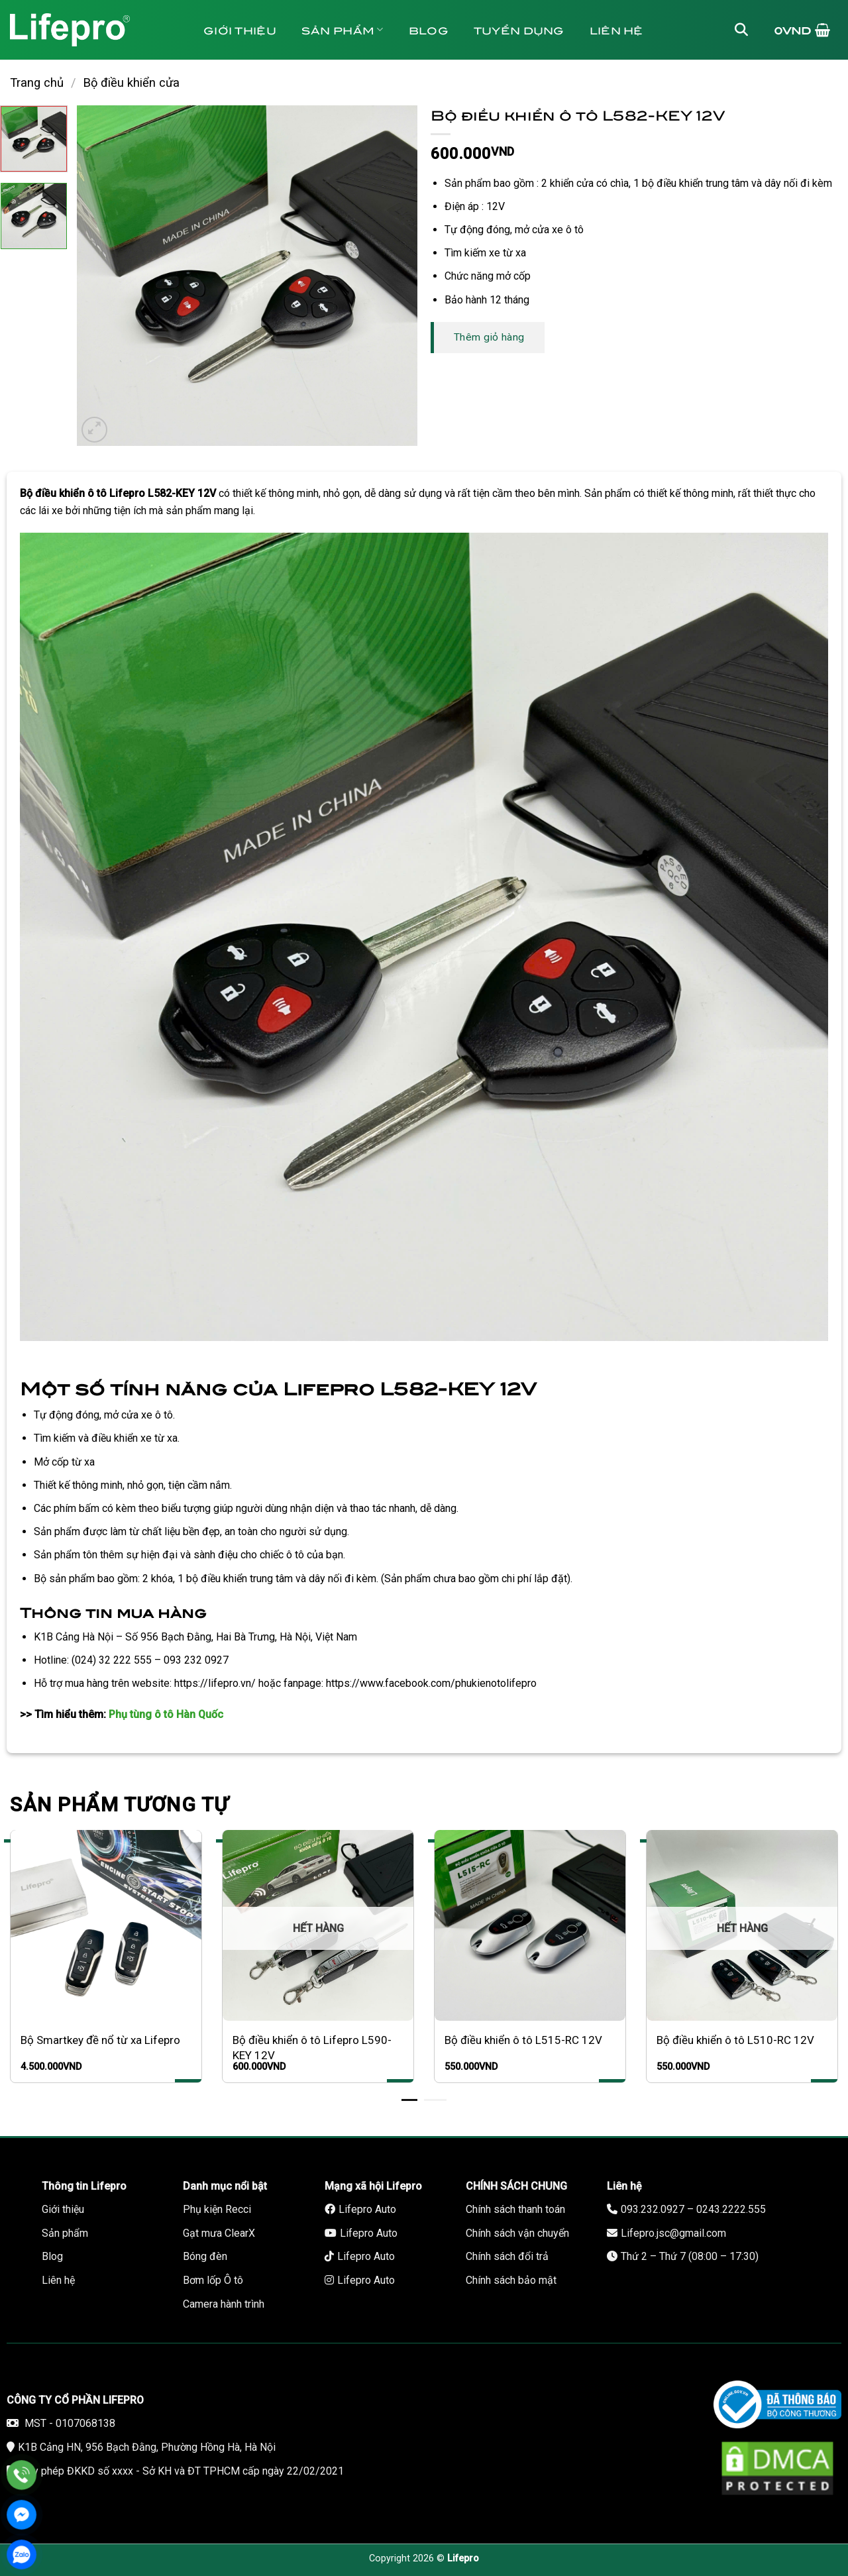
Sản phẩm (342, 29)
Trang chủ (37, 82)
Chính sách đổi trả (507, 2256)
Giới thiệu (239, 29)
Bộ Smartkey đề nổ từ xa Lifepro (100, 2040)
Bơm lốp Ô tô (213, 2280)
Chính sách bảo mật (511, 2280)
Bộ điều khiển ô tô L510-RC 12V (735, 2040)
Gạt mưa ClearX (219, 2233)
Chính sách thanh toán (515, 2209)
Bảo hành (244, 89)
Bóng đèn (205, 2256)
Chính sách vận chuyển (517, 2233)
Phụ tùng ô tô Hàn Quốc (166, 1714)
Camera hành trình (223, 2304)
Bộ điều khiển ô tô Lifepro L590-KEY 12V (312, 2047)
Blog (429, 29)
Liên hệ (616, 29)
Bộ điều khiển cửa (131, 82)
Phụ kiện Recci (217, 2209)
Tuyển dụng (519, 29)
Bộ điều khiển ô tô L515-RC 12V (523, 2040)
